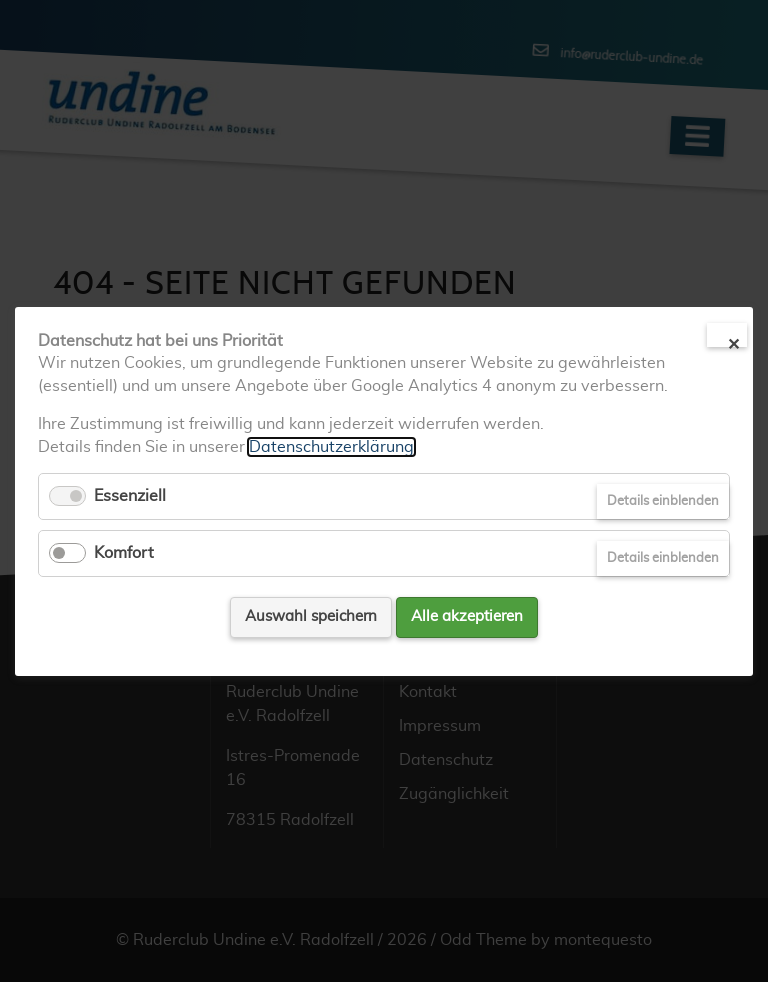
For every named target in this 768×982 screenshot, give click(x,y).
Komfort (124, 553)
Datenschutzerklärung (331, 446)
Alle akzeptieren (467, 616)
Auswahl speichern (311, 616)
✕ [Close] (733, 342)
